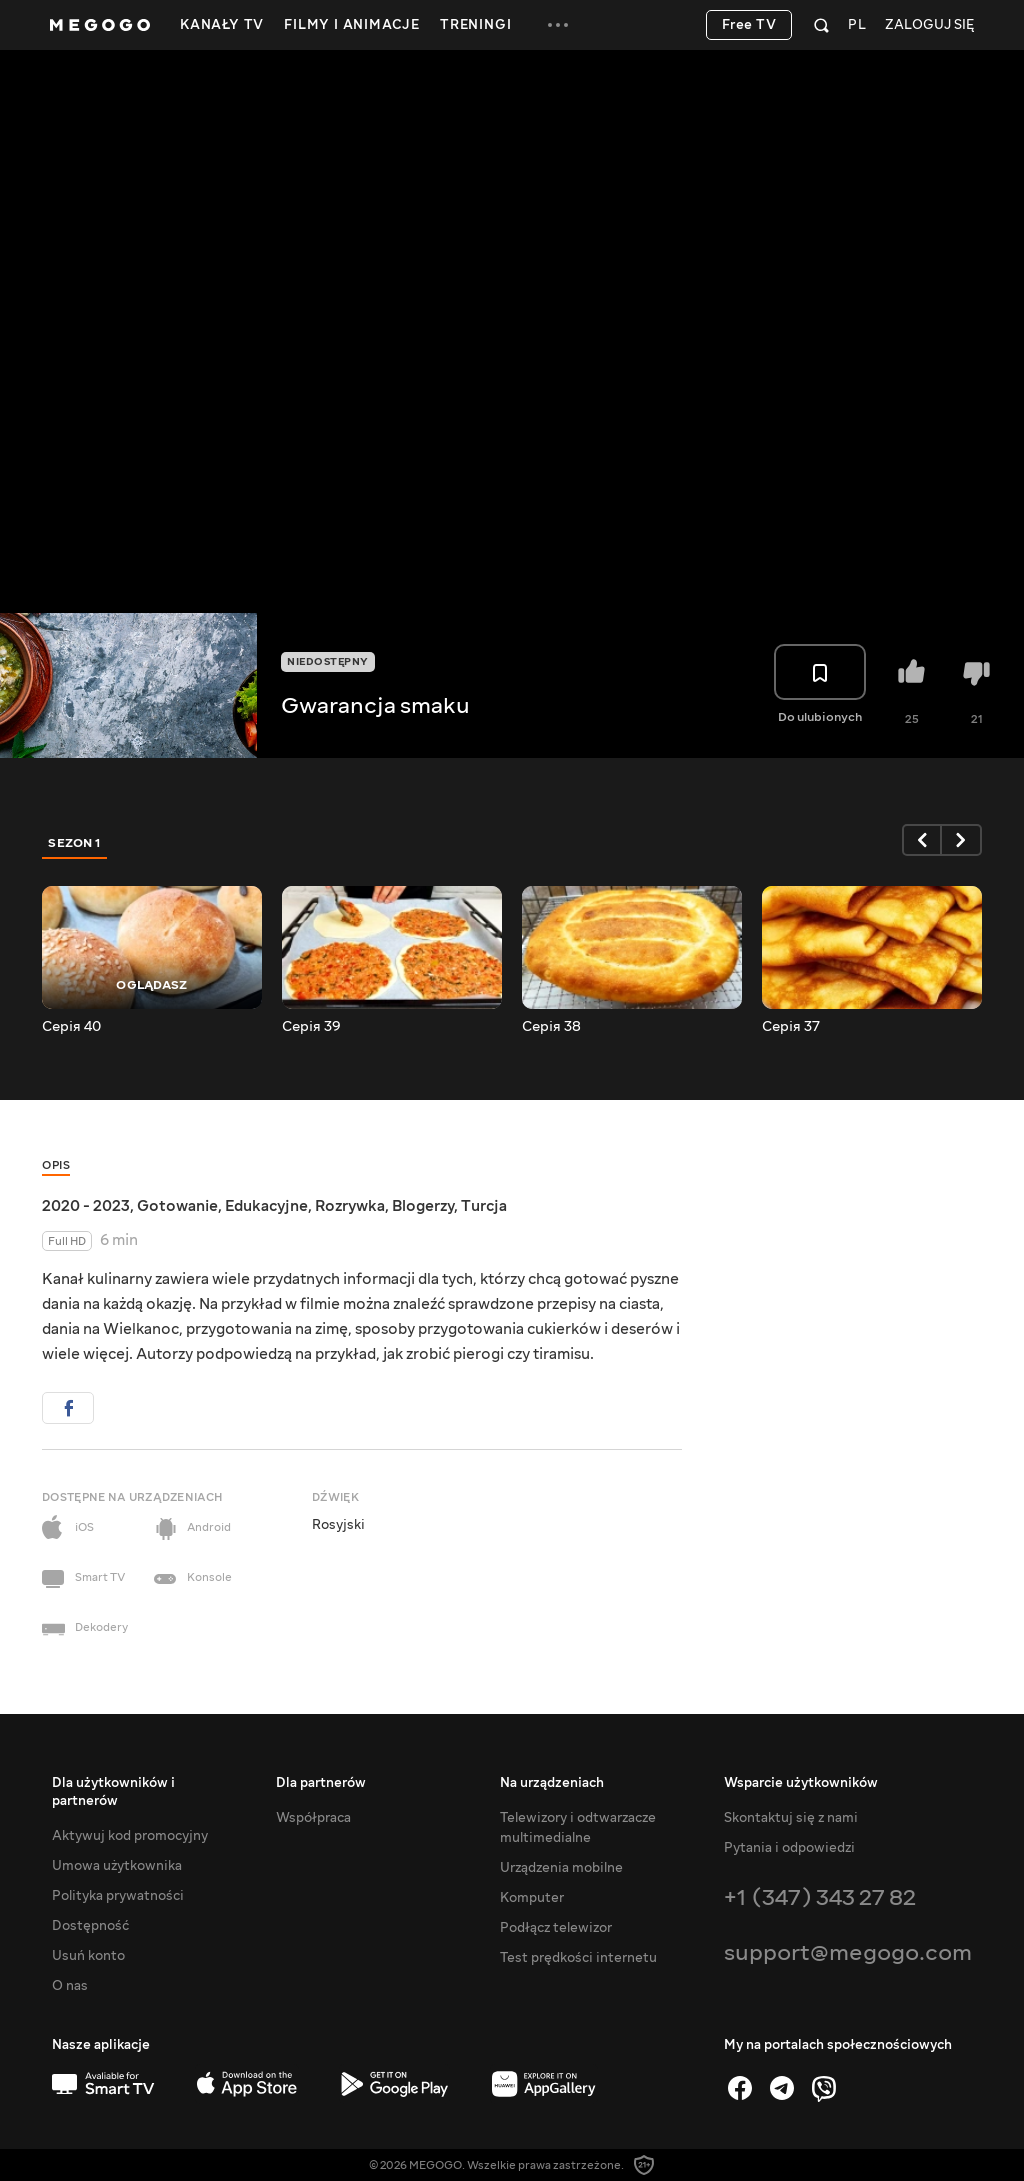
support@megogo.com (848, 1952)
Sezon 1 (75, 843)
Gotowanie (177, 1206)
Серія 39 (311, 1027)
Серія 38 (551, 1027)
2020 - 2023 (86, 1206)
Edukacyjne (266, 1206)
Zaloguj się (929, 25)
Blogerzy (423, 1206)
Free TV (749, 25)
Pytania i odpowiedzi (789, 1848)
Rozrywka (350, 1206)
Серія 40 (71, 1027)
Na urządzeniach (552, 1783)
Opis (56, 1165)
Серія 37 (791, 1027)
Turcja (484, 1206)
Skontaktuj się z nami (791, 1818)
